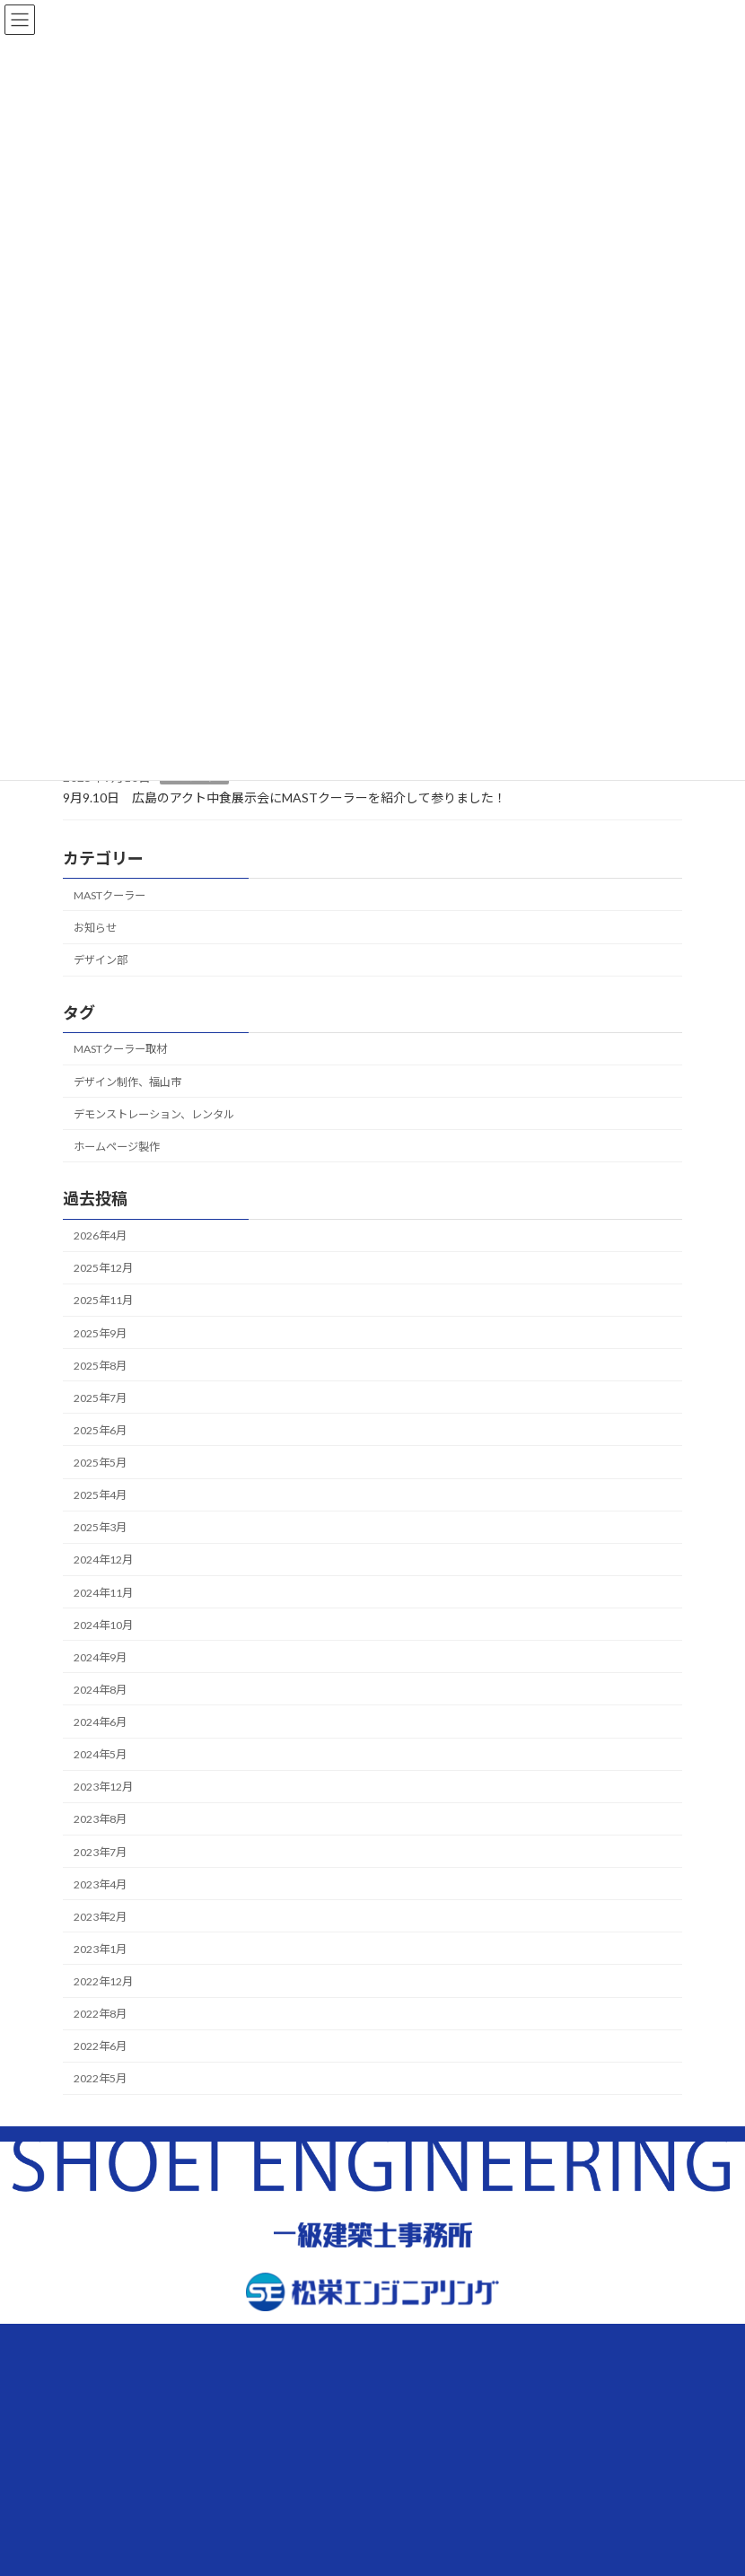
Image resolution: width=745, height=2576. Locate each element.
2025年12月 (103, 1268)
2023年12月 (103, 1786)
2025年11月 (103, 1300)
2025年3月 (100, 1527)
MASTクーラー (109, 895)
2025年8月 (100, 1364)
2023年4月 (100, 1883)
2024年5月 (100, 1754)
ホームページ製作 (117, 1146)
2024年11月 (103, 1592)
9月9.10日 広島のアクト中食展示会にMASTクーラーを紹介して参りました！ (284, 796)
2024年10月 (103, 1624)
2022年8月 (100, 2013)
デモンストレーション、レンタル (154, 1113)
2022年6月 (100, 2046)
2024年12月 (103, 1559)
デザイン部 (100, 960)
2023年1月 (100, 1949)
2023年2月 (100, 1916)
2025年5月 (100, 1462)
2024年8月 (100, 1689)
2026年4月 (100, 1235)
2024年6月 (100, 1722)
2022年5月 (100, 2078)
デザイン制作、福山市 (127, 1081)
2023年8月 (100, 1819)
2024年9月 (100, 1656)
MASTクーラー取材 (120, 1049)
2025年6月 (100, 1430)
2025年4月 (100, 1495)
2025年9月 (100, 1332)
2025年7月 (100, 1397)
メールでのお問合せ (534, 2422)
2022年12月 (103, 1981)
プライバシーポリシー (211, 2491)
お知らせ (95, 927)
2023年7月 (100, 1851)
